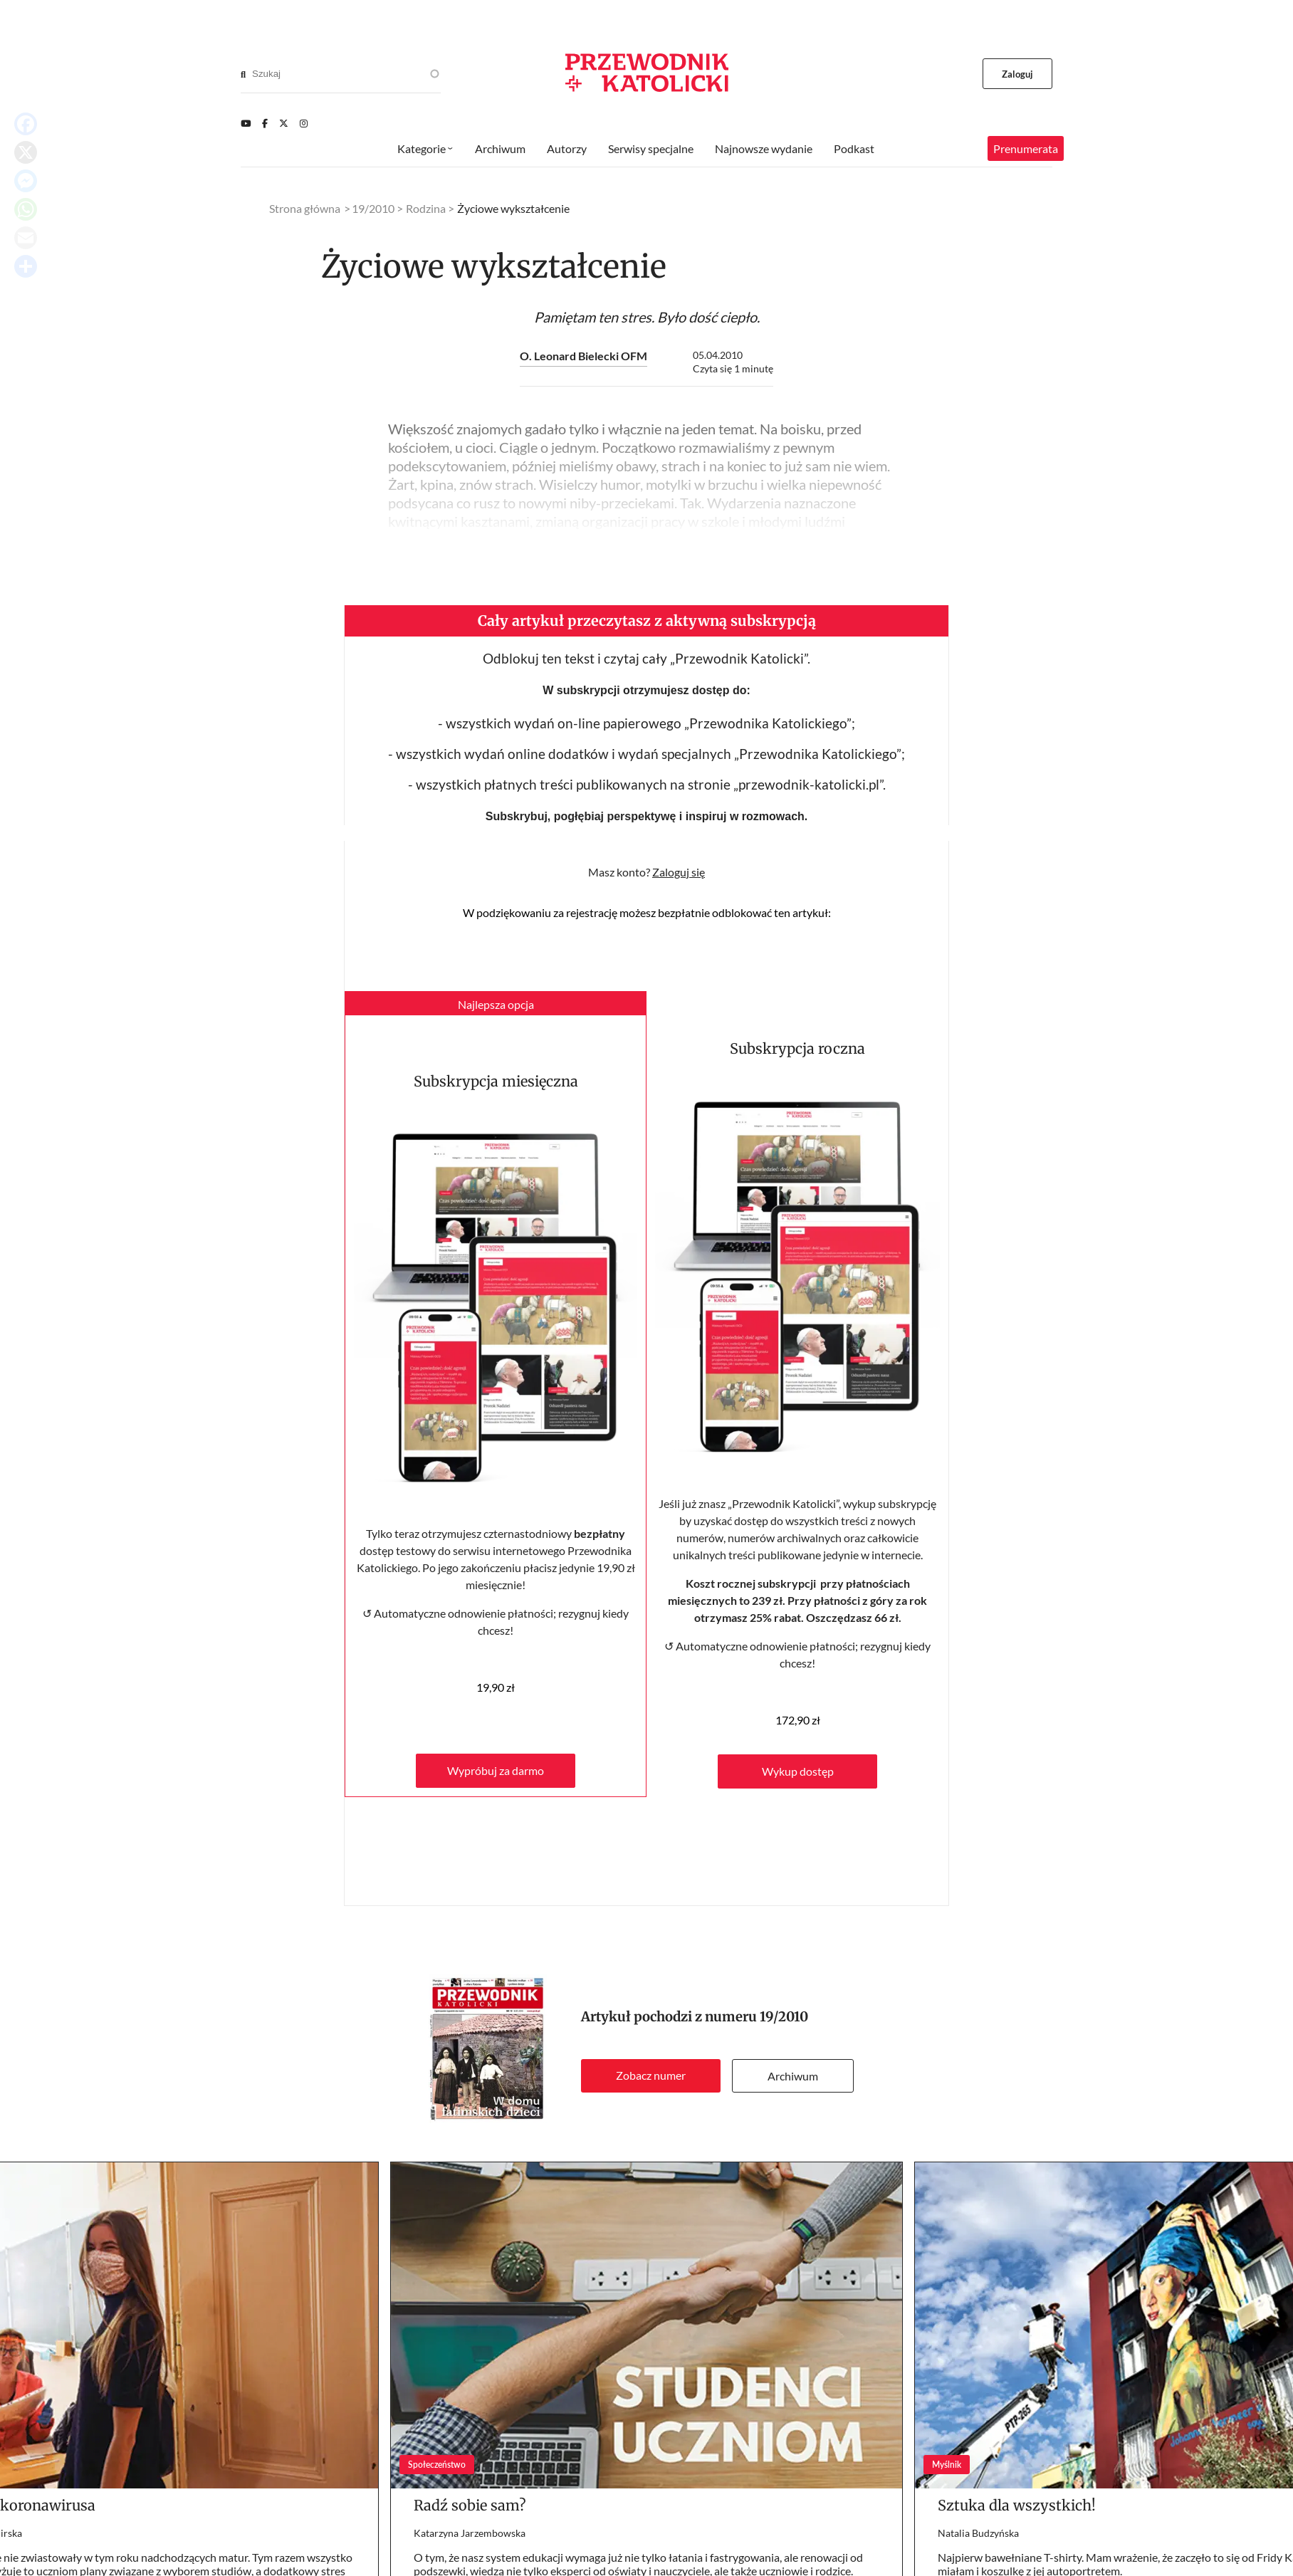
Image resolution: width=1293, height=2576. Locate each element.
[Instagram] (304, 123)
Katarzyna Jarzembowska (469, 2533)
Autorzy (567, 148)
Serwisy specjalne (650, 148)
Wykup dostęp (798, 1771)
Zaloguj (1018, 74)
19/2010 (784, 2017)
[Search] (243, 74)
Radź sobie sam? (470, 2505)
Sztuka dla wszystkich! (1017, 2505)
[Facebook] (265, 123)
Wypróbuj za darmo (495, 1770)
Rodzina (426, 208)
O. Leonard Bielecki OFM (583, 355)
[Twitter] (283, 123)
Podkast (854, 148)
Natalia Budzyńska (978, 2533)
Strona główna (304, 208)
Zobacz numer (651, 2075)
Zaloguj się (678, 872)
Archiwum (793, 2076)
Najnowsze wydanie (763, 148)
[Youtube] (246, 123)
